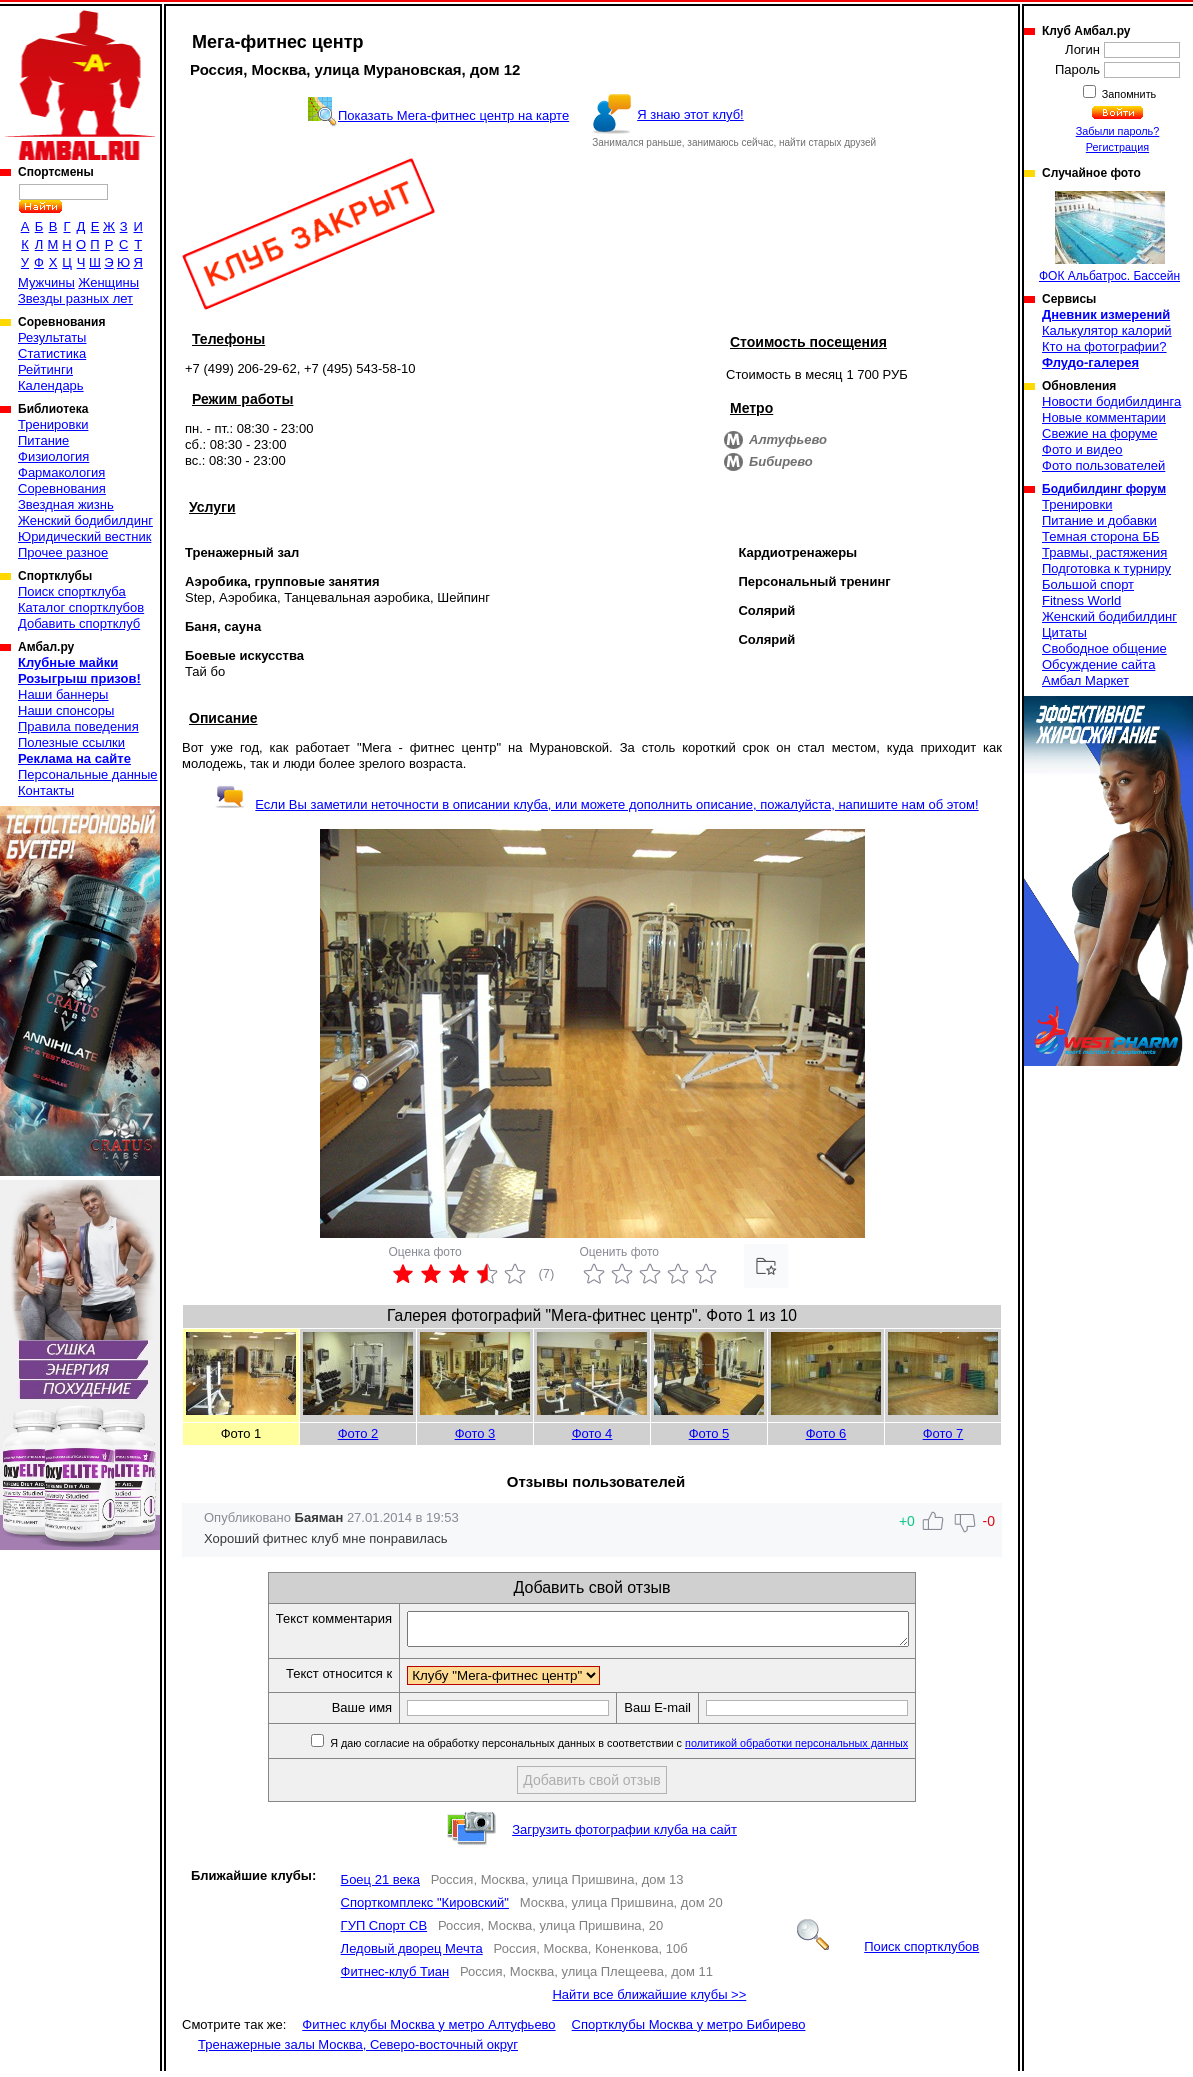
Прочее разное (63, 552)
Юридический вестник (84, 536)
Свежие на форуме (1100, 433)
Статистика (52, 353)
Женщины (108, 282)
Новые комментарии (1104, 417)
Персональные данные (88, 774)
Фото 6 (826, 1433)
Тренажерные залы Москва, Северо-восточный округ (358, 2050)
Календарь (51, 385)
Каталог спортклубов (81, 607)
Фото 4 (592, 1433)
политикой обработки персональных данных (826, 1749)
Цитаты (1064, 632)
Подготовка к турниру (1106, 568)
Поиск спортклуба (72, 591)
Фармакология (61, 472)
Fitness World (1081, 600)
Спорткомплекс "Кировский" (425, 1908)
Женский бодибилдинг (85, 520)
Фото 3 (475, 1433)
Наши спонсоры (66, 710)
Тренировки (53, 424)
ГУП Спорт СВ (384, 1931)
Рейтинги (45, 369)
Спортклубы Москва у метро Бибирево (689, 2030)
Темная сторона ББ (1101, 536)
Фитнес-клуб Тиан (395, 1977)
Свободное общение (1104, 648)
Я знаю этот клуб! (690, 114)
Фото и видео (1082, 449)
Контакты (46, 790)
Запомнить (1128, 94)
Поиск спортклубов (888, 1952)
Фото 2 (358, 1433)
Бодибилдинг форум (1104, 489)
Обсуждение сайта (1098, 664)
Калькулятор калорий (1107, 330)
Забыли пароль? (1118, 131)
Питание (43, 440)
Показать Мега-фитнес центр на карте (453, 115)
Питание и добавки (1099, 520)
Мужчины (46, 282)
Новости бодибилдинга (1111, 401)
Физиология (53, 456)
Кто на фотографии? (1104, 346)
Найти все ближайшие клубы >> (649, 2000)
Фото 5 (709, 1433)
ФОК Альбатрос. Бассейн (1109, 237)
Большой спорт (1088, 584)
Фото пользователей (1103, 465)
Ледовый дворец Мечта (412, 1954)
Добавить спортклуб (79, 623)
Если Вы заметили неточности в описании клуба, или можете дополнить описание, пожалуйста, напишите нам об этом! (596, 804)
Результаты (52, 337)
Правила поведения (78, 726)
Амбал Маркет (1085, 680)
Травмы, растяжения (1104, 552)
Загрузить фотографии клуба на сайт (624, 1835)
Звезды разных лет (75, 298)
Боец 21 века (380, 1885)
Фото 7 (943, 1433)
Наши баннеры (63, 694)
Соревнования (62, 488)
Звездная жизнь (66, 504)
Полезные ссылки (71, 742)
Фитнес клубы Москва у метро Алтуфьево (428, 2030)
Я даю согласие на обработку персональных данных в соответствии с (647, 1749)
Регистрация (1117, 147)
